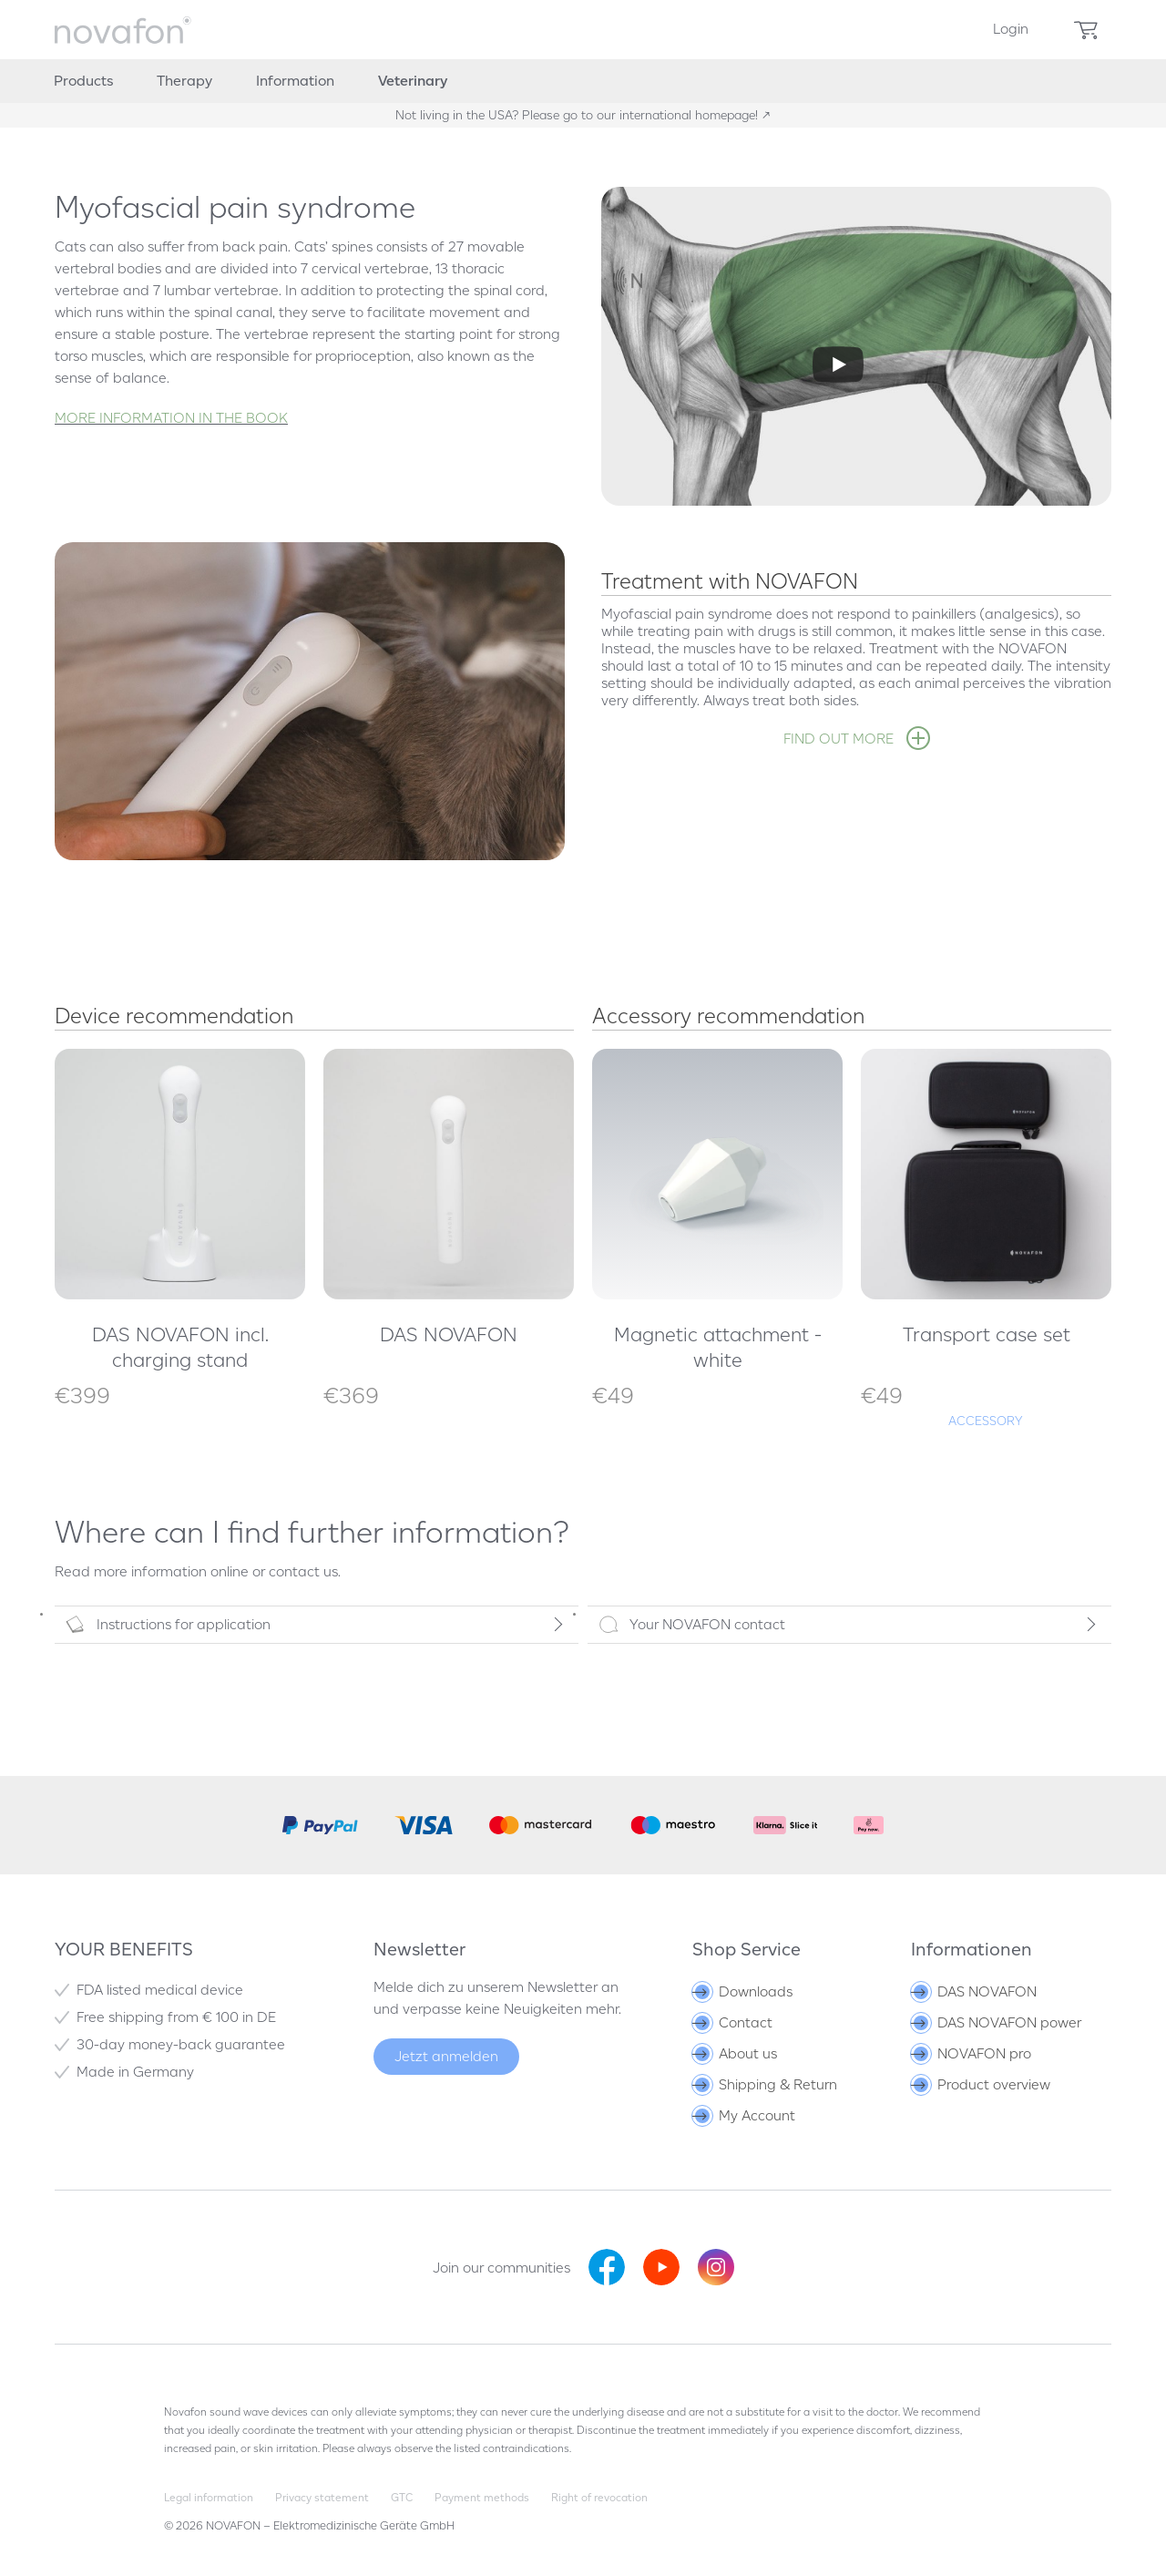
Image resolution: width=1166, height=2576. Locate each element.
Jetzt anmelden (446, 2056)
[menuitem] (1010, 29)
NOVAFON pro (972, 2053)
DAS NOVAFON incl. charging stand (180, 1347)
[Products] (83, 81)
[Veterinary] (412, 81)
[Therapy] (184, 81)
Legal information (208, 2497)
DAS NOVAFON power (997, 2022)
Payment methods (482, 2497)
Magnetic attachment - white (718, 1347)
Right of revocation (599, 2497)
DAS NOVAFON (448, 1334)
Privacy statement (322, 2497)
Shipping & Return (766, 2084)
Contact (733, 2022)
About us (736, 2053)
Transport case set (986, 1334)
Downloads (744, 1991)
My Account (745, 2115)
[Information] (295, 81)
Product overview (982, 2084)
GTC (402, 2497)
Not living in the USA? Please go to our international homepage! (578, 115)
